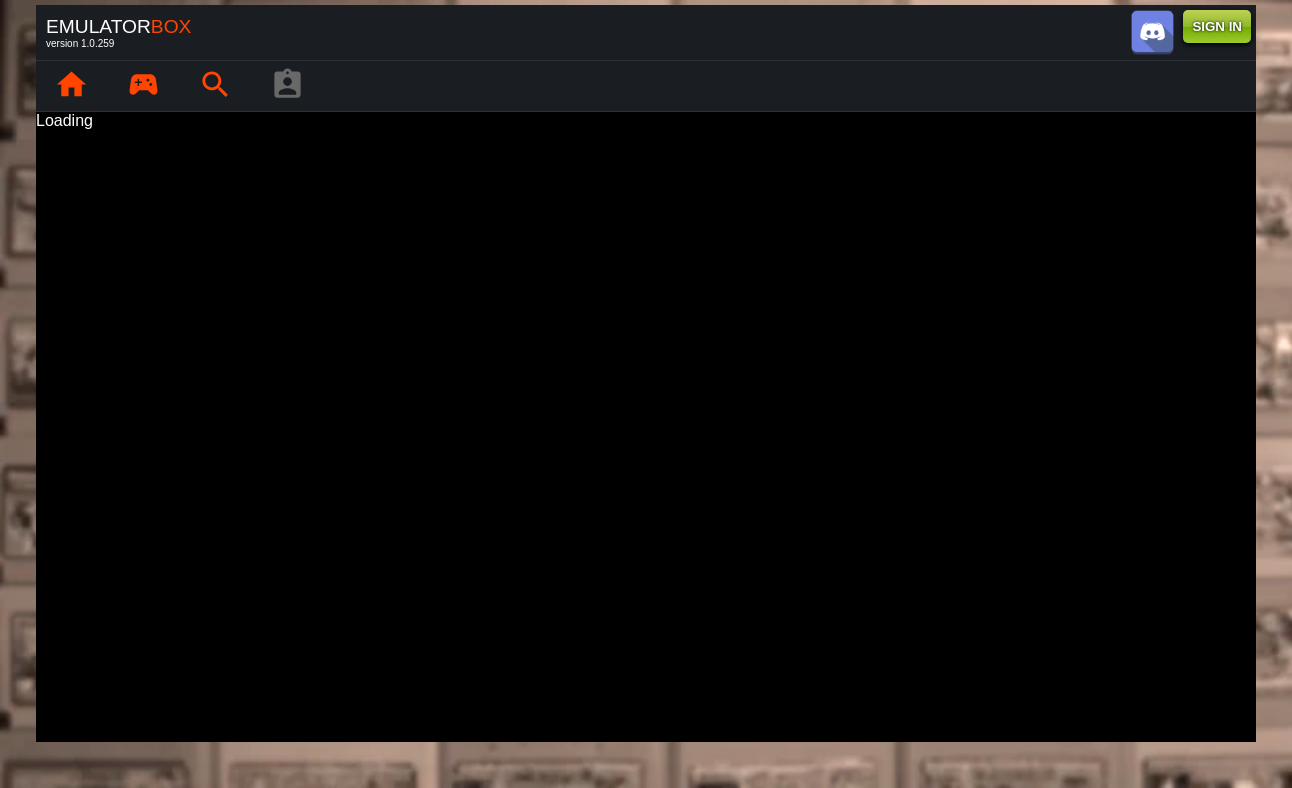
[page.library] (143, 86)
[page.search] (215, 86)
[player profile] (287, 86)
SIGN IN (1217, 26)
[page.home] (71, 86)
